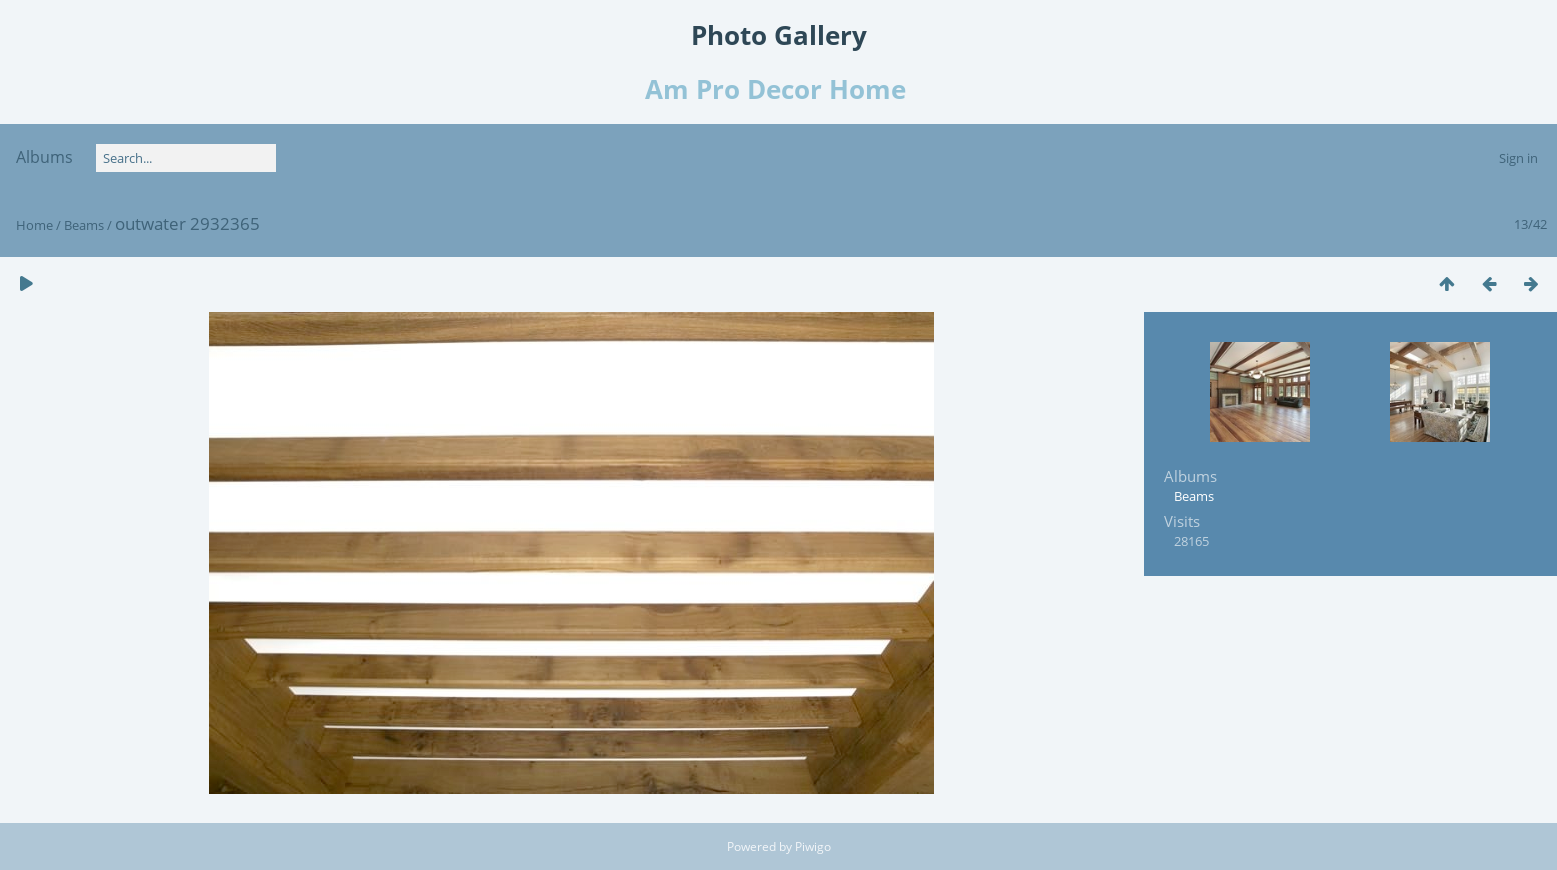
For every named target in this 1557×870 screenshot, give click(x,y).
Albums (44, 157)
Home (34, 225)
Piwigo (813, 846)
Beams (84, 225)
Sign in (1518, 158)
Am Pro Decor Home (779, 89)
